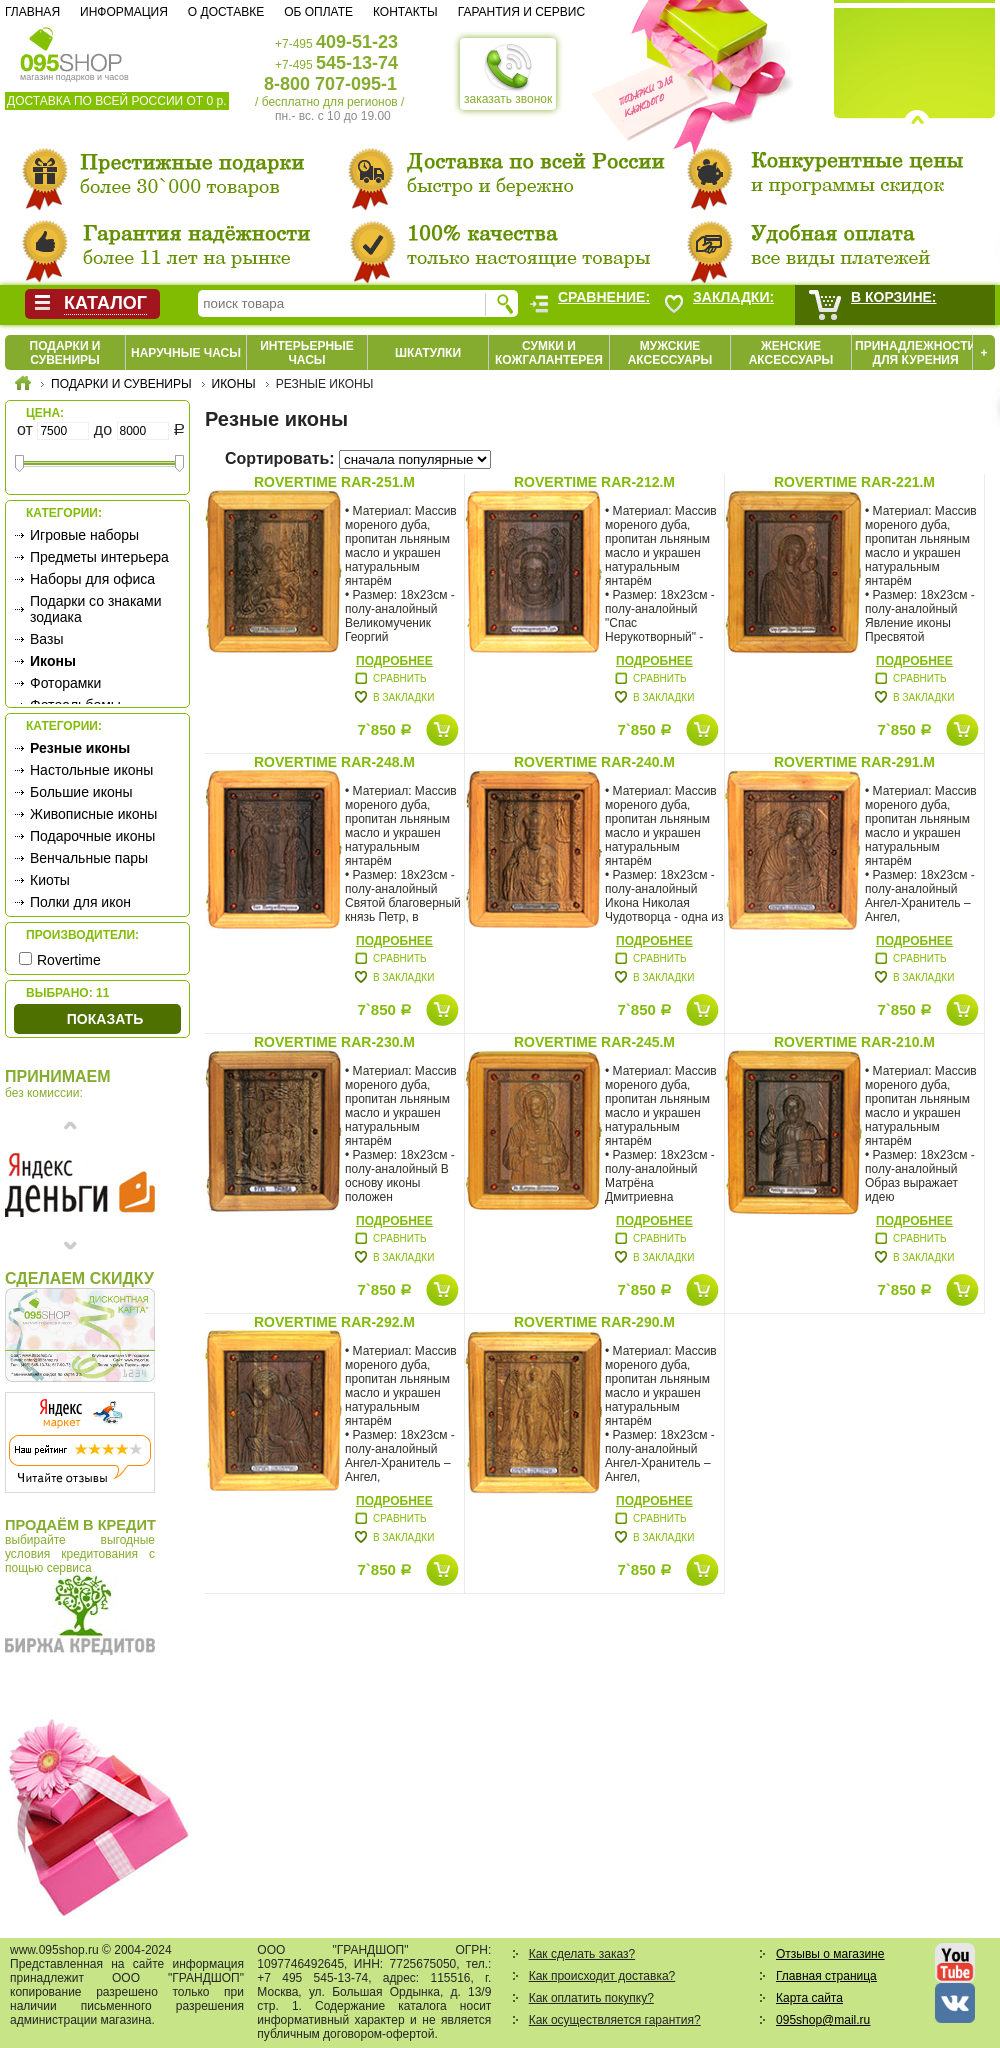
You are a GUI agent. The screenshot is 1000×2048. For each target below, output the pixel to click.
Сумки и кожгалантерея (549, 353)
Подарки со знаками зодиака (96, 609)
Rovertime (69, 960)
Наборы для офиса (92, 579)
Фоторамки (65, 683)
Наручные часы (186, 353)
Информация (124, 12)
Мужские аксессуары (670, 353)
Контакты (405, 12)
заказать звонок (508, 74)
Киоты (50, 880)
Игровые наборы (84, 535)
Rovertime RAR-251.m (334, 482)
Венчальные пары (89, 858)
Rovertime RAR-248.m (334, 762)
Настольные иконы (91, 770)
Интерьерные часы (307, 353)
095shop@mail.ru (823, 2020)
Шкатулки (428, 353)
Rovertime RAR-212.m (594, 482)
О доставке (226, 12)
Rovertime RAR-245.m (594, 1042)
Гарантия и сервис (521, 12)
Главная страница (826, 1976)
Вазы (46, 639)
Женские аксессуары (791, 353)
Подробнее (394, 661)
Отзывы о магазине (830, 1954)
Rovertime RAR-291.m (854, 762)
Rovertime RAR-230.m (334, 1042)
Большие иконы (81, 792)
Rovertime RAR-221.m (854, 482)
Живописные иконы (93, 814)
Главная (32, 12)
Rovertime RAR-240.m (594, 762)
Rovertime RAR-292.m (334, 1322)
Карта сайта (809, 1998)
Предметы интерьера (99, 557)
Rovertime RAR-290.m (594, 1322)
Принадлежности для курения (915, 353)
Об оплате (318, 12)
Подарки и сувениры (65, 353)
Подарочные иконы (92, 836)
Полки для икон (80, 902)
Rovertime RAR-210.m (854, 1042)
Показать (105, 1019)
